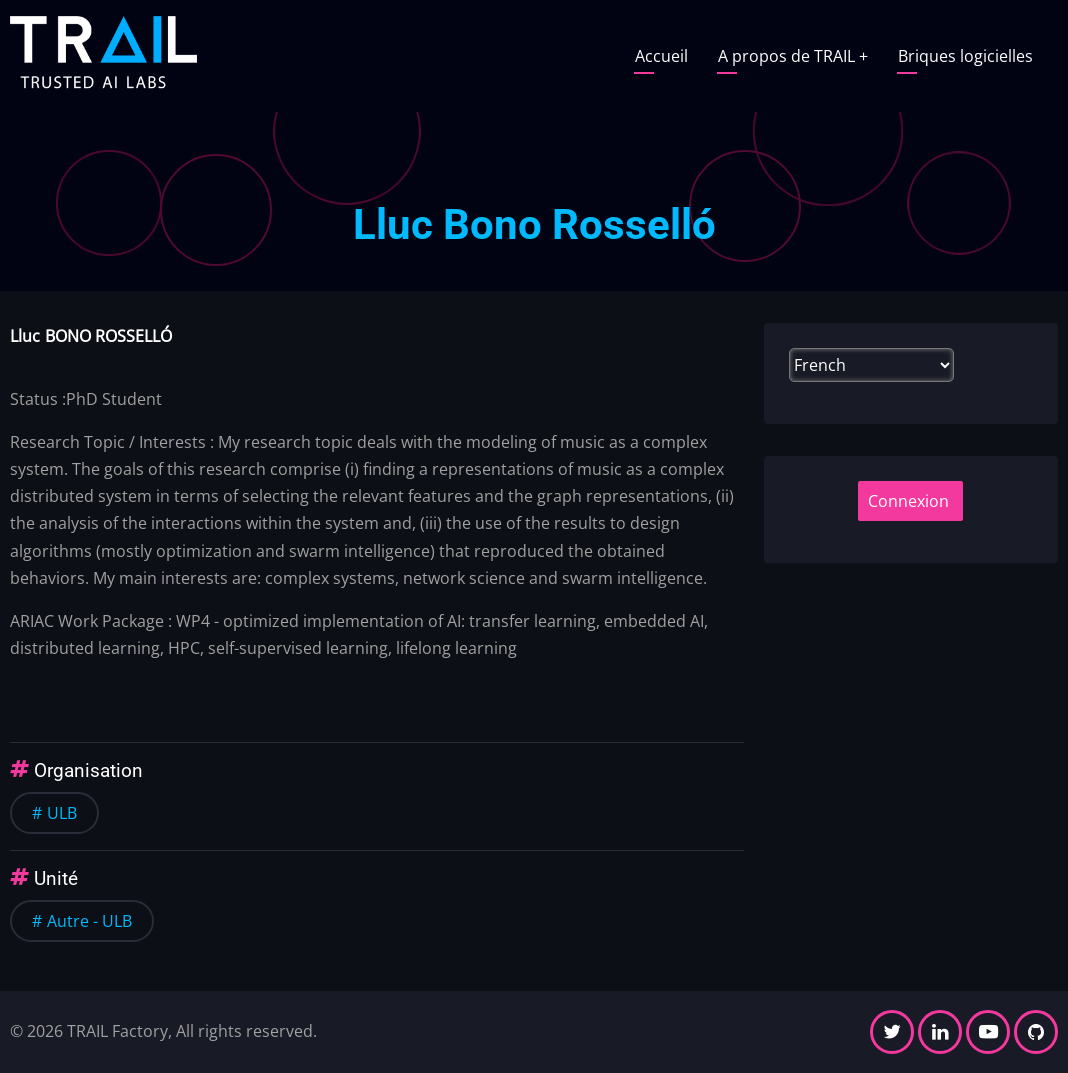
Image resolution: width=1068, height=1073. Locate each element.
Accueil (661, 56)
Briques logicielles (965, 56)
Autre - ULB (89, 921)
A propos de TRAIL (793, 56)
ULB (62, 813)
